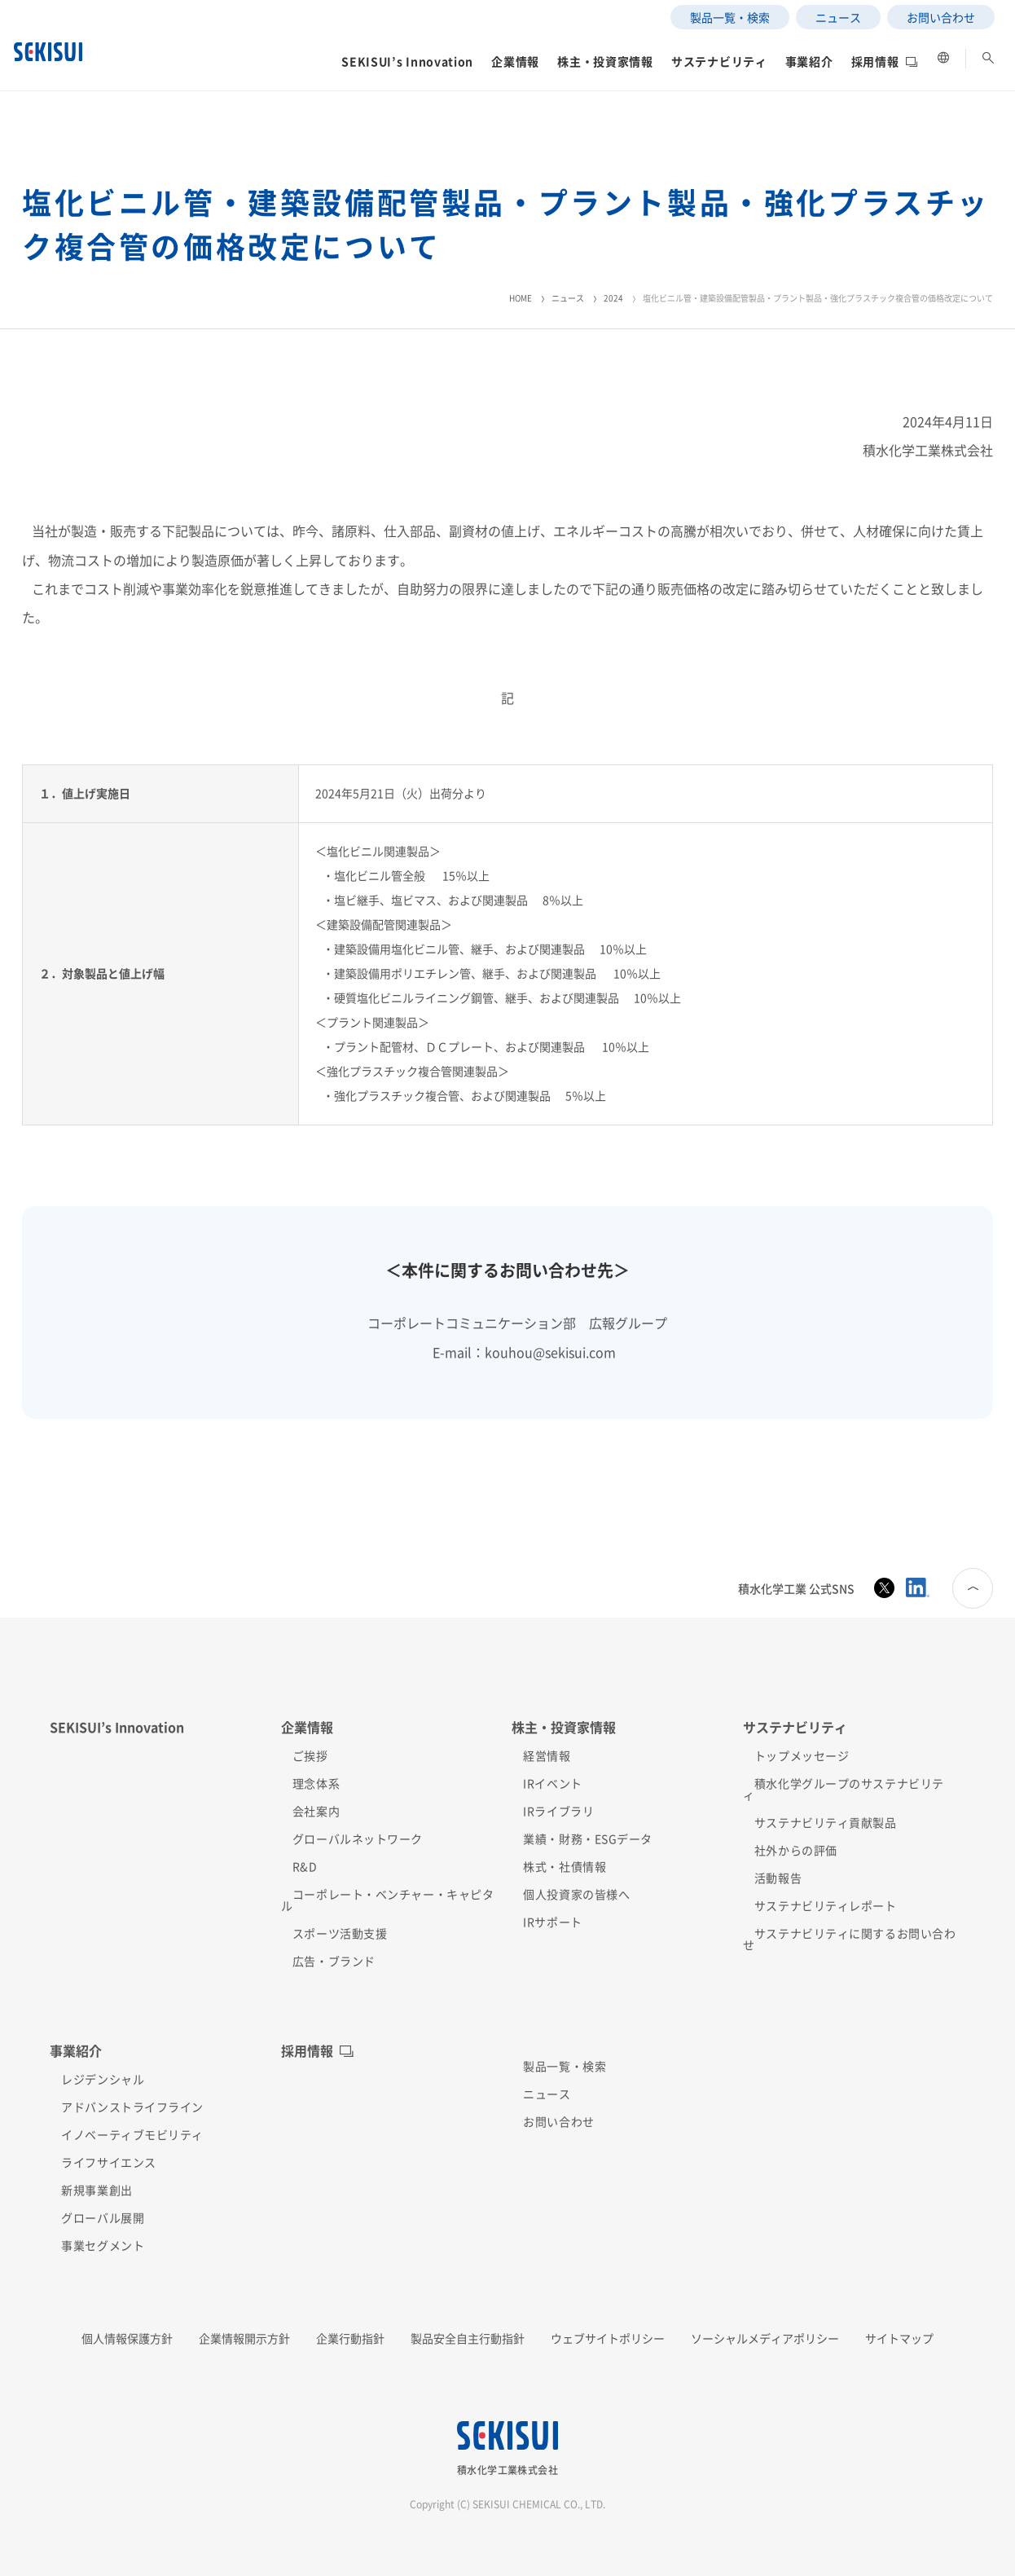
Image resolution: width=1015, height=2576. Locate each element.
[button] (310, 76)
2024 (613, 298)
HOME (520, 298)
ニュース (567, 298)
